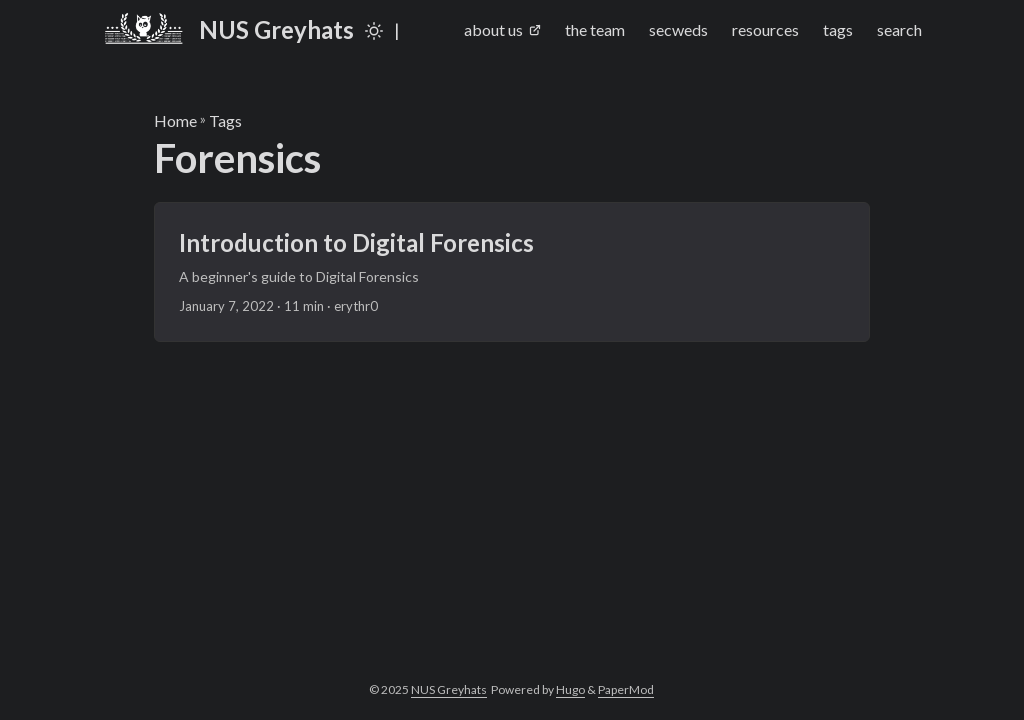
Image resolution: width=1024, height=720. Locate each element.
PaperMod (626, 689)
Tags (225, 120)
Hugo (570, 689)
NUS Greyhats (228, 29)
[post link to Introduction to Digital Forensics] (512, 272)
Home (175, 120)
